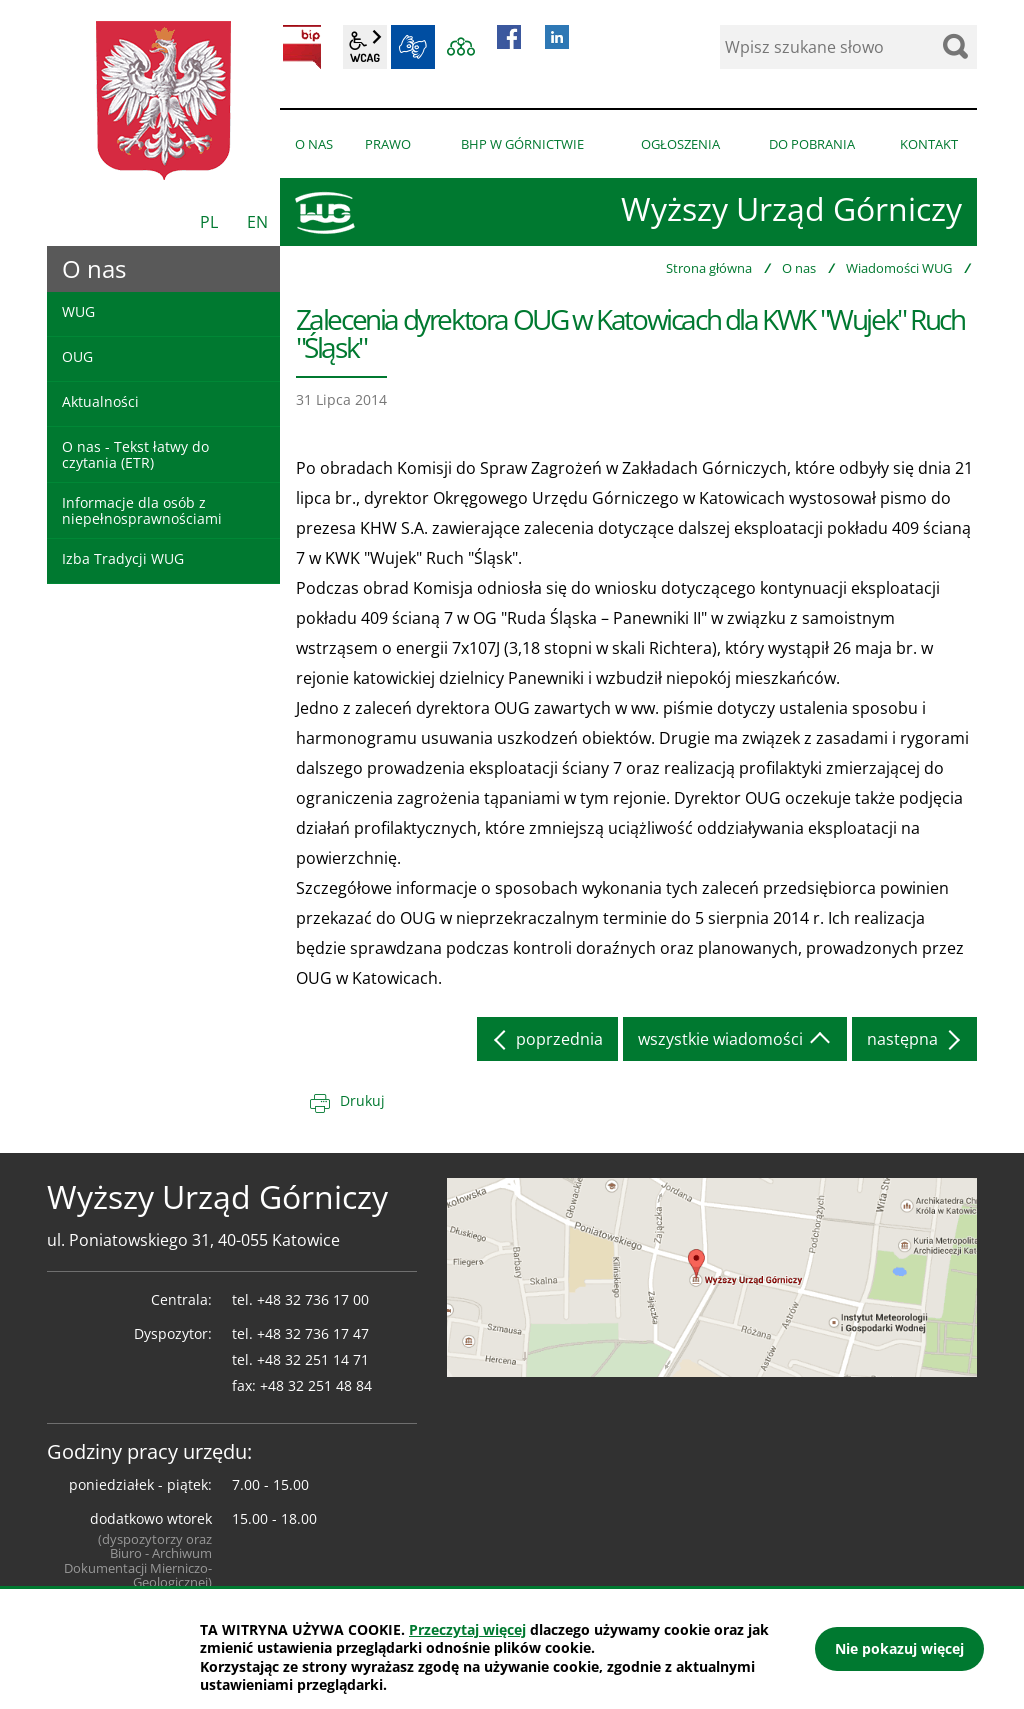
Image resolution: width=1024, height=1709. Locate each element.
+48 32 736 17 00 (313, 1299)
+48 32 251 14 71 (313, 1359)
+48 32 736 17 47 (313, 1333)
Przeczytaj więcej (467, 1629)
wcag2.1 (365, 47)
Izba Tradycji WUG (123, 558)
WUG (78, 311)
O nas (799, 268)
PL (209, 222)
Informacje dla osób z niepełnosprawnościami (142, 510)
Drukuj (362, 1100)
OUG (77, 356)
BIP (302, 47)
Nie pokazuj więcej (899, 1648)
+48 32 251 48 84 (316, 1385)
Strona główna (709, 268)
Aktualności (100, 401)
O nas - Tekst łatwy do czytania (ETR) (135, 454)
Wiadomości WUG (899, 268)
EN (257, 222)
